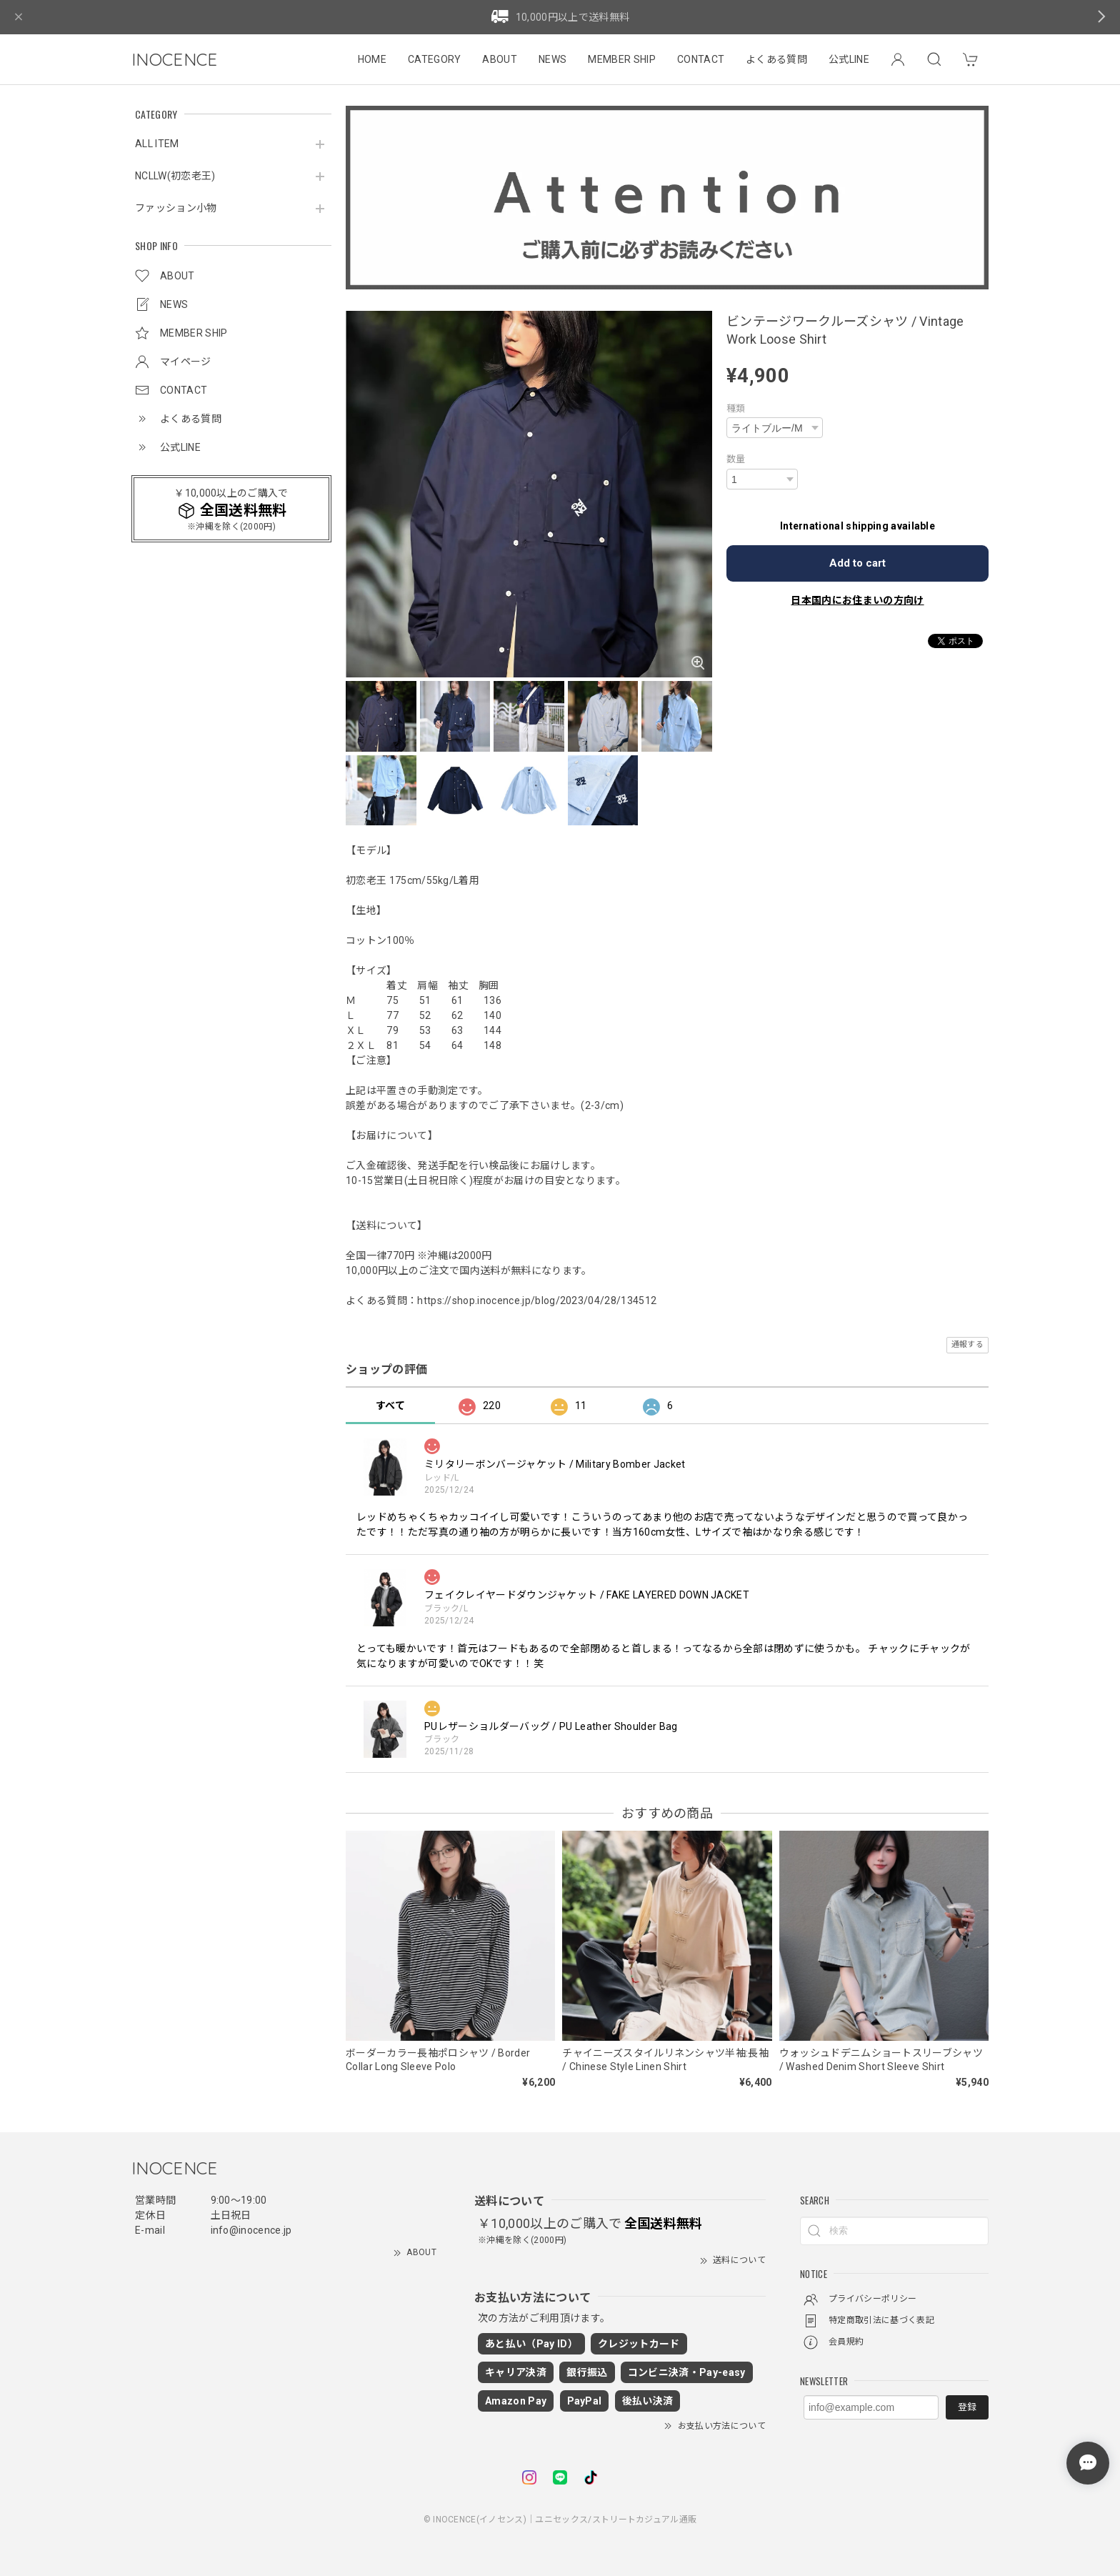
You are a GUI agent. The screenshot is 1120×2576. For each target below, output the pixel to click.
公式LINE (849, 59)
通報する (967, 1344)
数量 (736, 459)
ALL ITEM (157, 143)
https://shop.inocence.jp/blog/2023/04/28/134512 (536, 1300)
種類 (736, 408)
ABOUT (499, 59)
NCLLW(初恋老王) (175, 175)
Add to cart (857, 563)
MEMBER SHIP (622, 59)
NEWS (552, 59)
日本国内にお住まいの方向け (857, 600)
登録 (967, 2407)
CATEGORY (434, 59)
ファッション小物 (176, 208)
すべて (390, 1405)
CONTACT (700, 59)
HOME (372, 59)
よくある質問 (776, 59)
